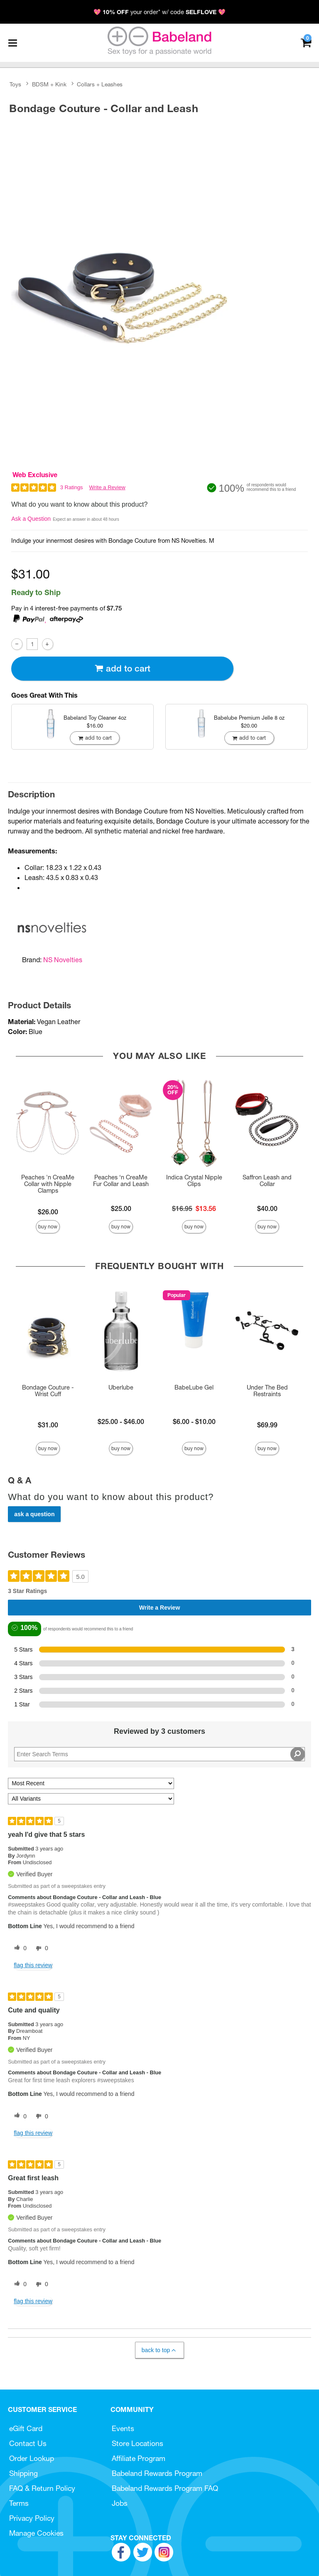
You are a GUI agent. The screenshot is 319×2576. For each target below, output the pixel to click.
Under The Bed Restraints (267, 1391)
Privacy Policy (31, 2518)
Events (123, 2428)
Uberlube (120, 1387)
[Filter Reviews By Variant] (91, 1798)
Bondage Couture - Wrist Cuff (48, 1391)
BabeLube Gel (193, 1387)
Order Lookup (31, 2458)
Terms (19, 2503)
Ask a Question (31, 518)
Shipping (23, 2473)
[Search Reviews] (159, 1754)
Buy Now (47, 1226)
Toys (15, 84)
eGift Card (25, 2428)
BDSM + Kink (49, 84)
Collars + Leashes (100, 84)
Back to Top (159, 2350)
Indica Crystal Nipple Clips (194, 1181)
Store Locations (137, 2443)
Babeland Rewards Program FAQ (165, 2488)
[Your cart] (306, 42)
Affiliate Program (138, 2458)
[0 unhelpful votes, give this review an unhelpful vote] (40, 1948)
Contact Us (28, 2443)
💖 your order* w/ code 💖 (159, 12)
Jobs (120, 2503)
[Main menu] (12, 43)
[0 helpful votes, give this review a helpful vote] (18, 1948)
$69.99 (267, 1425)
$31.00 (48, 1425)
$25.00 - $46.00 (121, 1421)
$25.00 (121, 1208)
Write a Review (107, 487)
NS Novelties (62, 960)
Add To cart (122, 668)
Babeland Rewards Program (157, 2473)
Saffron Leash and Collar (267, 1181)
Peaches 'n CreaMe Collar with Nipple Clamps (47, 1184)
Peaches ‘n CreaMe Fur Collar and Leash (121, 1181)
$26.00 (48, 1212)
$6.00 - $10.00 (194, 1421)
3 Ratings (71, 487)
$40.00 (267, 1208)
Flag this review (33, 1965)
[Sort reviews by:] (91, 1783)
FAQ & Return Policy (42, 2488)
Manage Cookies (36, 2533)
